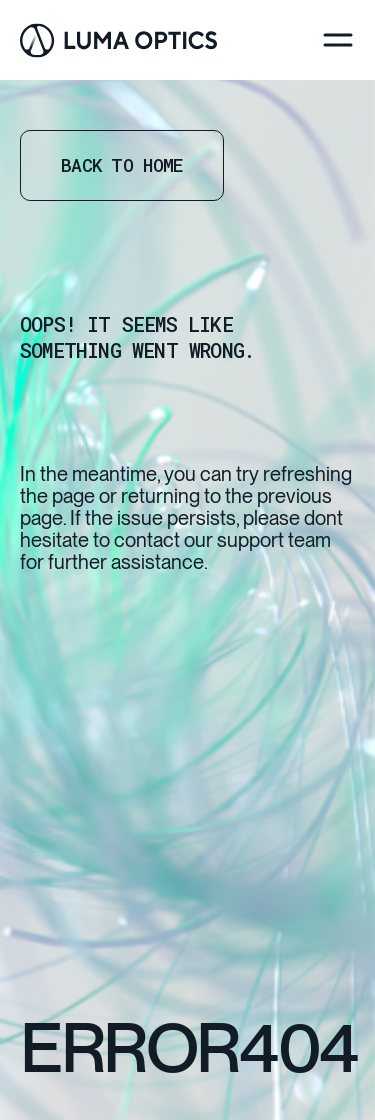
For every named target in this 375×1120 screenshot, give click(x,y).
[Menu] (338, 40)
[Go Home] (118, 40)
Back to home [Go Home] (122, 165)
